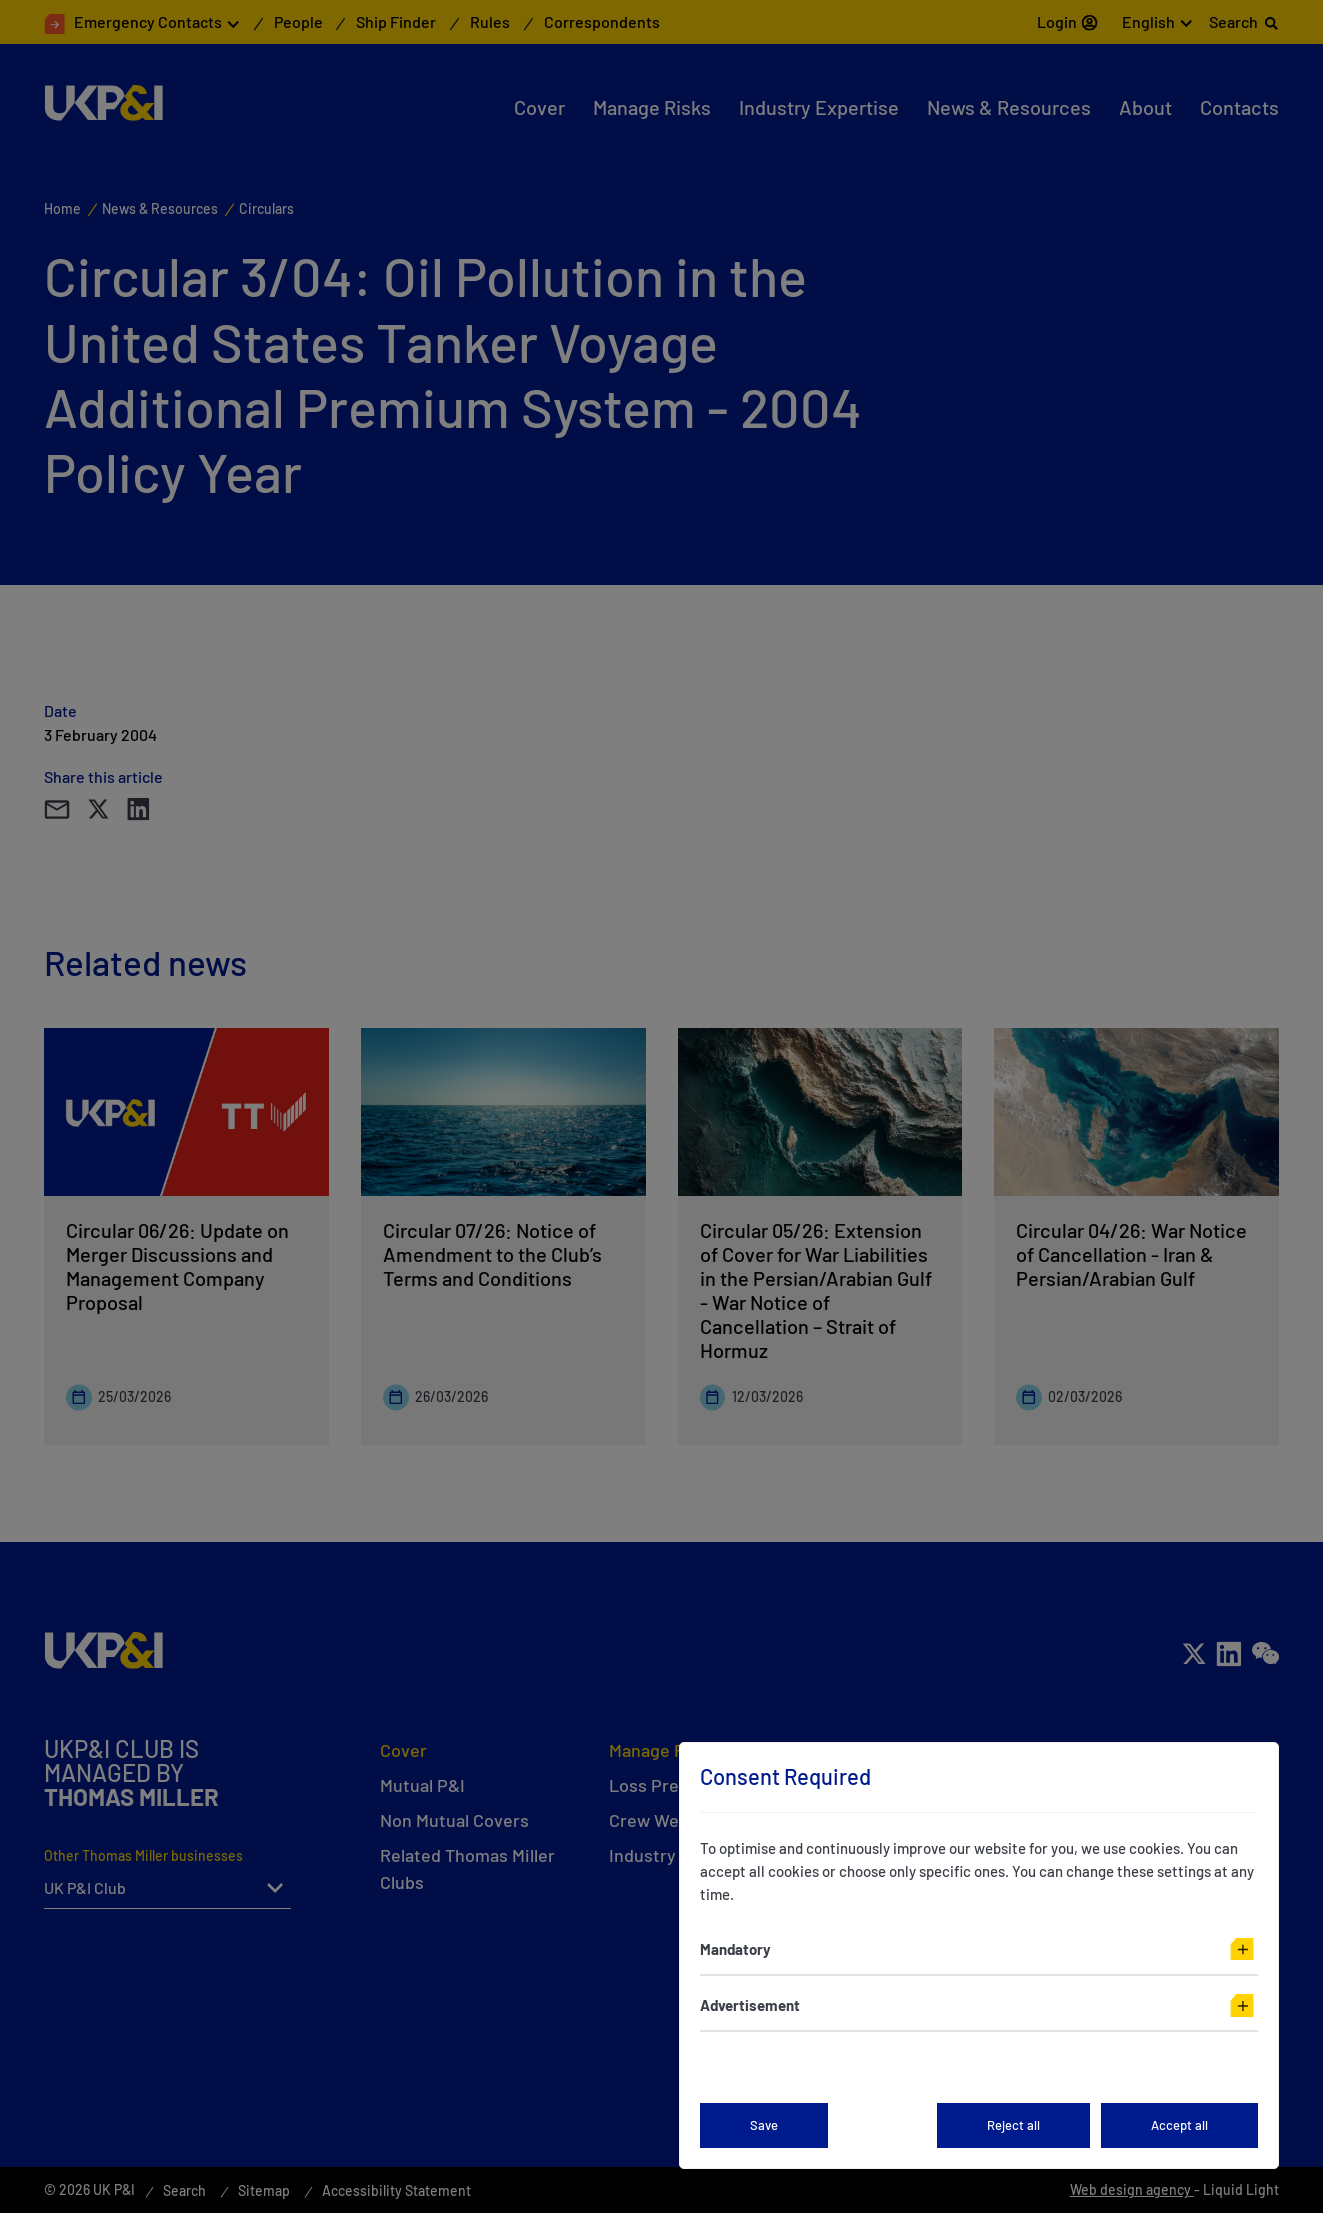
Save (764, 2125)
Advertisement (750, 2005)
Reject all (1013, 2125)
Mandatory (735, 1949)
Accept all (1179, 2125)
